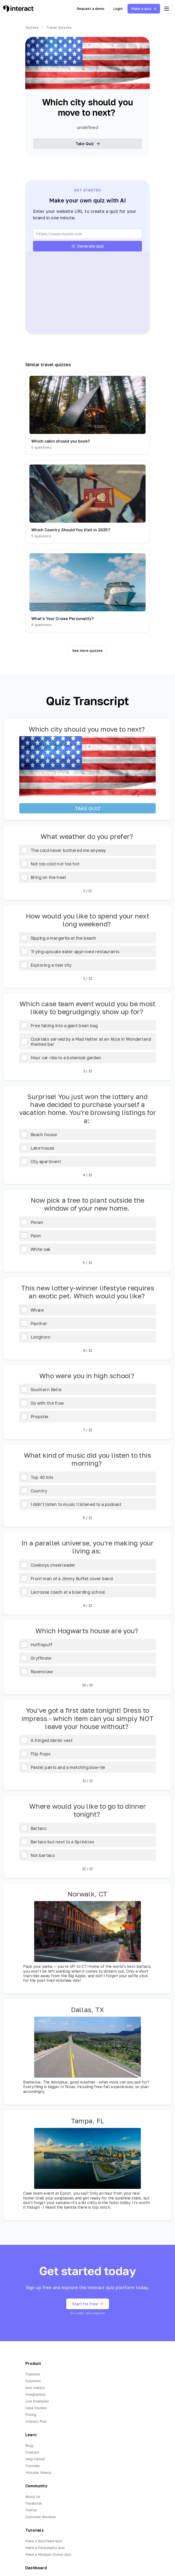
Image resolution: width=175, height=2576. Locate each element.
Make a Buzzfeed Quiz (43, 2541)
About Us (32, 2497)
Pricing (30, 2415)
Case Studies (36, 2408)
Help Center (35, 2459)
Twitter (31, 2510)
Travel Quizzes (59, 27)
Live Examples (37, 2401)
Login (117, 9)
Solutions (33, 2381)
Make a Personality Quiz (45, 2548)
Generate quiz (87, 246)
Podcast (32, 2452)
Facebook (33, 2503)
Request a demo (90, 9)
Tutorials (32, 2466)
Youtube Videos (38, 2472)
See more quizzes (87, 650)
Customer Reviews (40, 2517)
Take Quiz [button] (87, 143)
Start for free (87, 2303)
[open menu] (166, 9)
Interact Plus (36, 2421)
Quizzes (32, 27)
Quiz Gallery (35, 2388)
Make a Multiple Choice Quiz (48, 2554)
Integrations (35, 2394)
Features (32, 2374)
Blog (29, 2445)
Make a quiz (143, 9)
